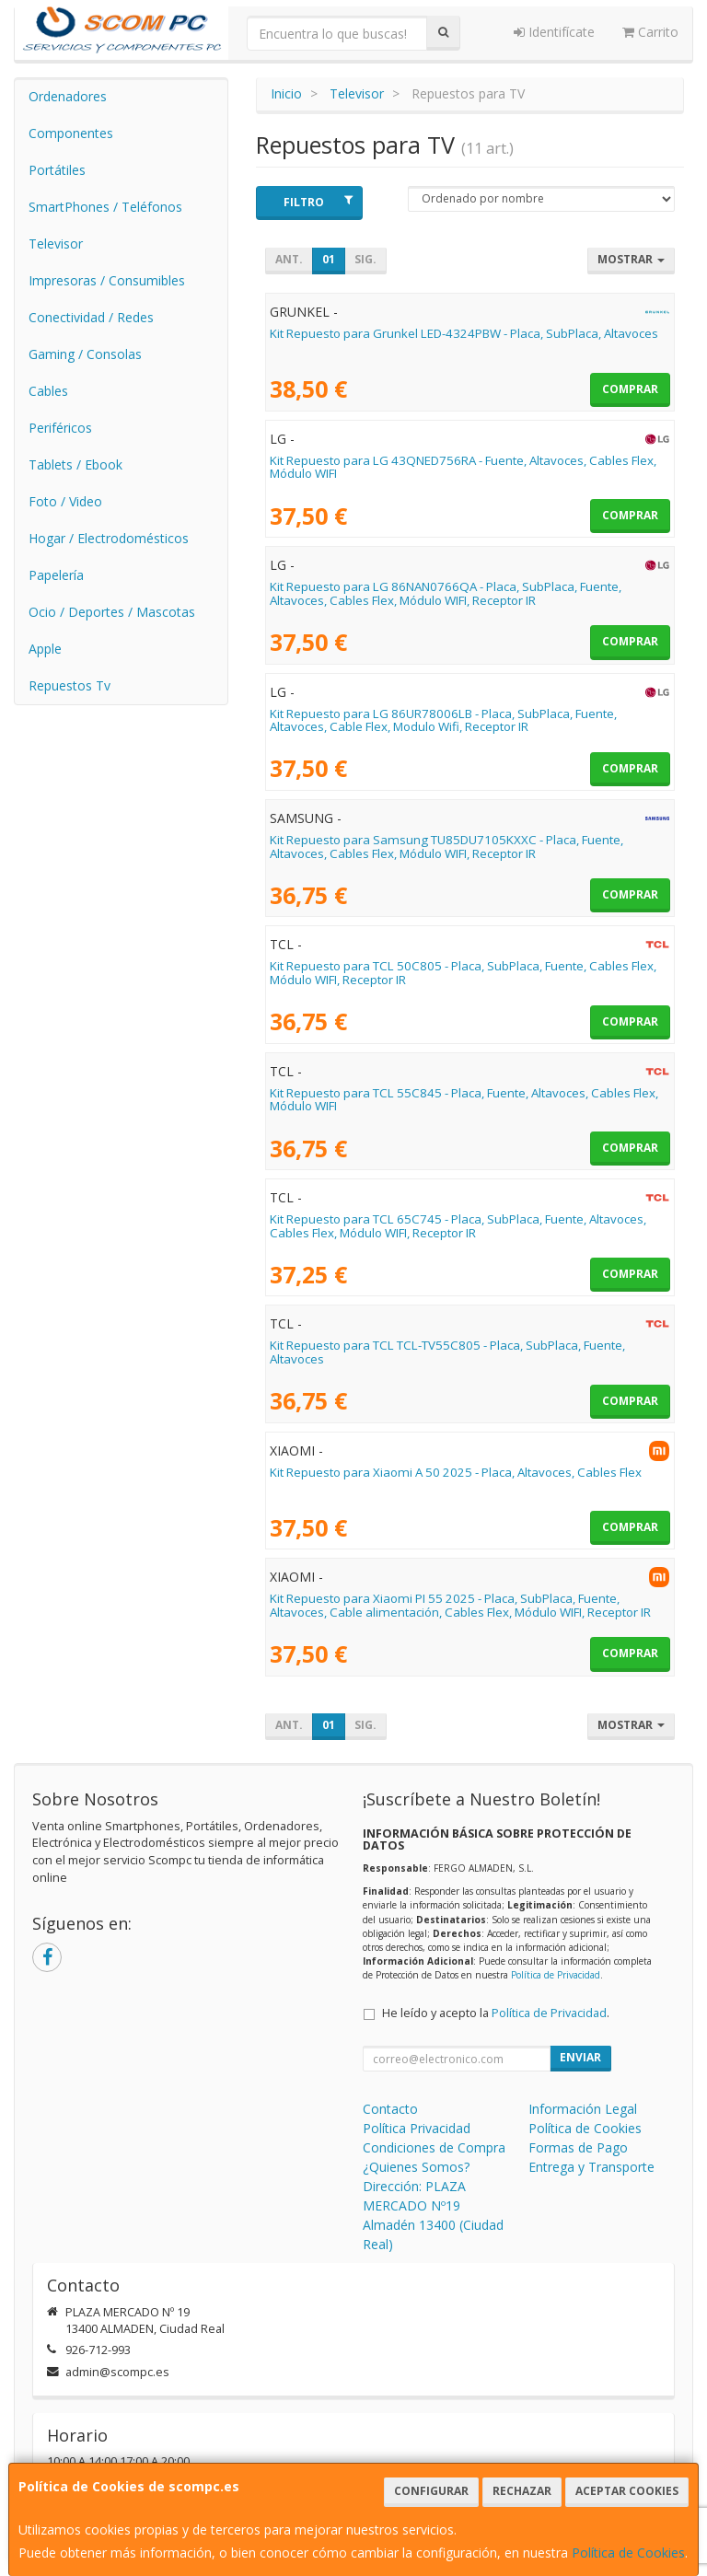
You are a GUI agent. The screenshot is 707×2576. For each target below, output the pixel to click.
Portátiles (57, 170)
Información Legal (582, 2109)
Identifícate (554, 32)
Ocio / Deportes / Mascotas (112, 612)
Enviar (580, 2057)
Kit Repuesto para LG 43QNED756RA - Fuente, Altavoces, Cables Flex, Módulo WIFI (463, 467)
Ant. (289, 259)
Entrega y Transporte (591, 2167)
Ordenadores (68, 96)
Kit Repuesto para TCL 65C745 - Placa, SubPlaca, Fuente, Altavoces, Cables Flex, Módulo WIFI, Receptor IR (458, 1226)
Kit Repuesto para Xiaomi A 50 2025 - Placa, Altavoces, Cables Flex (456, 1472)
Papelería (56, 575)
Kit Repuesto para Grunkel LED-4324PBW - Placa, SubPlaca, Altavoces (464, 333)
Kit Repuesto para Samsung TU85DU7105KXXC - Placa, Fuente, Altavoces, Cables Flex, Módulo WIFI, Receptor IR (446, 846)
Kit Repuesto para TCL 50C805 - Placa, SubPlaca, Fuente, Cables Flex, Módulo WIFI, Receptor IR (463, 972)
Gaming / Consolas (85, 354)
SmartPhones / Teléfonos (105, 206)
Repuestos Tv (69, 685)
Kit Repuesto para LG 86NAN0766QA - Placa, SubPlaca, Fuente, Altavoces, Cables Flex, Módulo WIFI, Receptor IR (445, 593)
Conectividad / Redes (91, 317)
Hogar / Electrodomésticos (109, 538)
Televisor (56, 243)
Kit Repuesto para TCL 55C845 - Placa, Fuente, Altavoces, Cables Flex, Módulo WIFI (464, 1100)
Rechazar (522, 2491)
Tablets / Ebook (75, 464)
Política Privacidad (416, 2128)
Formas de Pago (578, 2147)
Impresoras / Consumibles (107, 280)
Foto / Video (65, 501)
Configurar (431, 2491)
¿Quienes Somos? (416, 2167)
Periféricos (60, 427)
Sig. (365, 259)
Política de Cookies (628, 2552)
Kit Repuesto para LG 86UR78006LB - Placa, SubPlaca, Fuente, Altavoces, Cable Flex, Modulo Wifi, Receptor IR (443, 720)
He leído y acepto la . (495, 2013)
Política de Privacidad (555, 1974)
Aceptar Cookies (626, 2491)
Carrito (650, 32)
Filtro (318, 202)
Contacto (390, 2109)
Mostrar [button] (631, 259)
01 (328, 259)
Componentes (71, 133)
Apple (45, 648)
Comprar (630, 389)
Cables (48, 391)
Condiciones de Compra (434, 2147)
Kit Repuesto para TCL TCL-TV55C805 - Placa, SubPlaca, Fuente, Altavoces (447, 1352)
